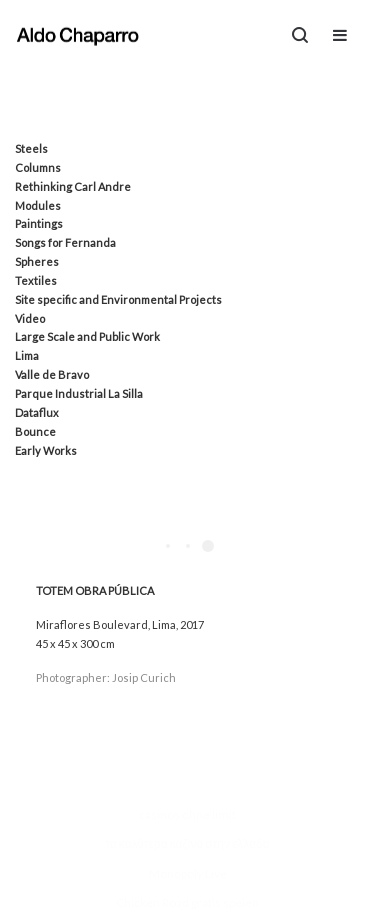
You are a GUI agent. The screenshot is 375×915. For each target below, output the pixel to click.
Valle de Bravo (52, 374)
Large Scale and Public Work (87, 336)
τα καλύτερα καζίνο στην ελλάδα (187, 843)
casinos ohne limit (187, 814)
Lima (27, 355)
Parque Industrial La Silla (79, 393)
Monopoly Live (188, 873)
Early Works (46, 450)
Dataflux (37, 412)
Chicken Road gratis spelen (187, 902)
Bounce (35, 431)
